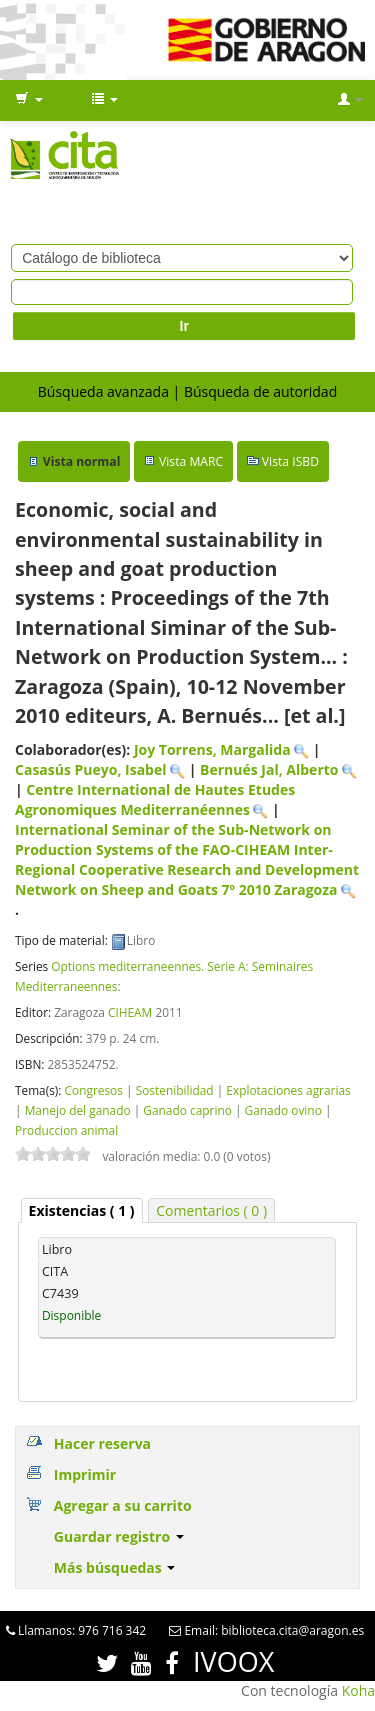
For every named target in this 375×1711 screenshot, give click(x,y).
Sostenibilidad (175, 1090)
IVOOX (233, 1661)
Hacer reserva (102, 1443)
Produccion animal (66, 1130)
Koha (358, 1690)
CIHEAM (130, 1012)
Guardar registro (119, 1536)
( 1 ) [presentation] (82, 1210)
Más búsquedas (115, 1567)
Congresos (93, 1090)
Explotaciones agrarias (288, 1090)
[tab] (82, 1210)
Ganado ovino (283, 1110)
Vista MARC (191, 461)
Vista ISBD (290, 461)
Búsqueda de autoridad (260, 391)
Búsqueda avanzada (103, 391)
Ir (184, 326)
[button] (29, 100)
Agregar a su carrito (123, 1505)
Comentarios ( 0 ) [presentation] (211, 1210)
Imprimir (85, 1474)
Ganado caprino (187, 1110)
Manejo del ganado (78, 1110)
